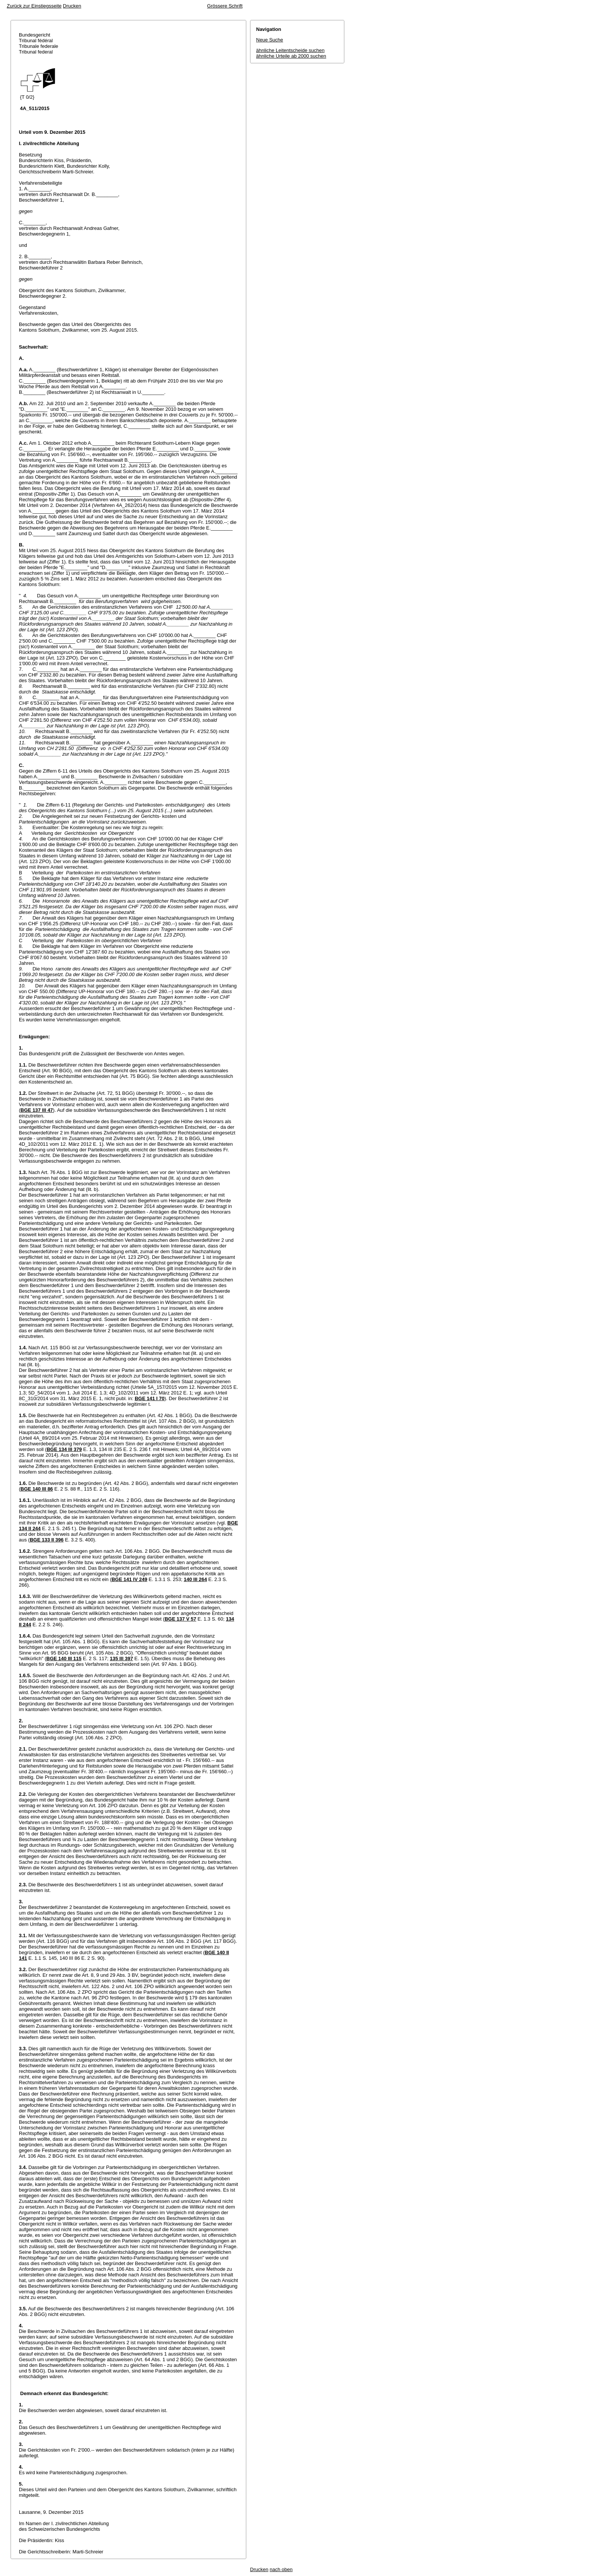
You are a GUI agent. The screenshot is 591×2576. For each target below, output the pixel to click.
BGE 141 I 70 (149, 1398)
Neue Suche (269, 40)
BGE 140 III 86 (36, 1489)
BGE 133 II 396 (47, 1540)
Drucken (72, 6)
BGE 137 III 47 (36, 1110)
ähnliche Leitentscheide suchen (290, 50)
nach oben (281, 2569)
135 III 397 (121, 1658)
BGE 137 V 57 (180, 1619)
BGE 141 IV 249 (129, 1579)
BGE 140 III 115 (63, 1658)
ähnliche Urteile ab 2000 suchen (291, 56)
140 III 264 (195, 1579)
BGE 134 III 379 (64, 1449)
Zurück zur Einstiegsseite (34, 6)
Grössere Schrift (225, 6)
